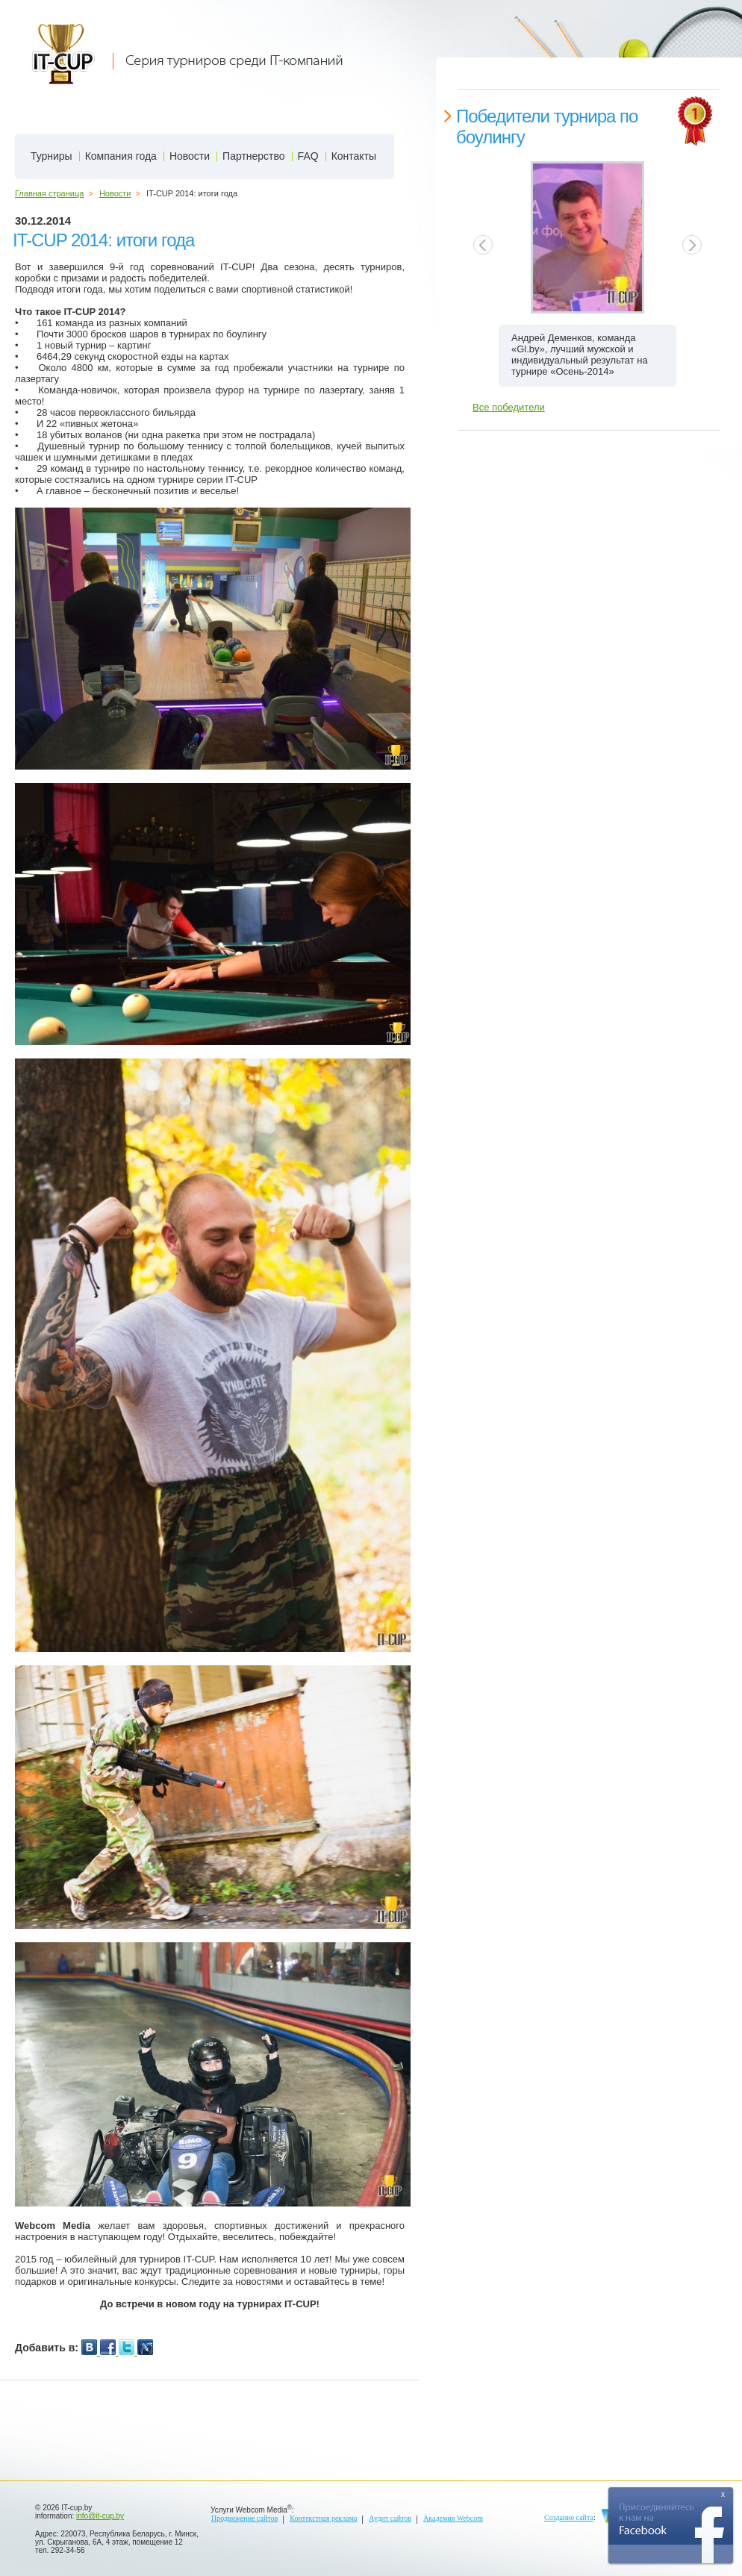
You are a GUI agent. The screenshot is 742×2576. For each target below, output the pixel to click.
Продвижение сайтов (244, 2518)
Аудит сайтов (390, 2518)
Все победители (509, 407)
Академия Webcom (453, 2518)
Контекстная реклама (323, 2518)
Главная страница (49, 193)
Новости (115, 193)
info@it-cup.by (100, 2516)
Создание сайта (568, 2517)
